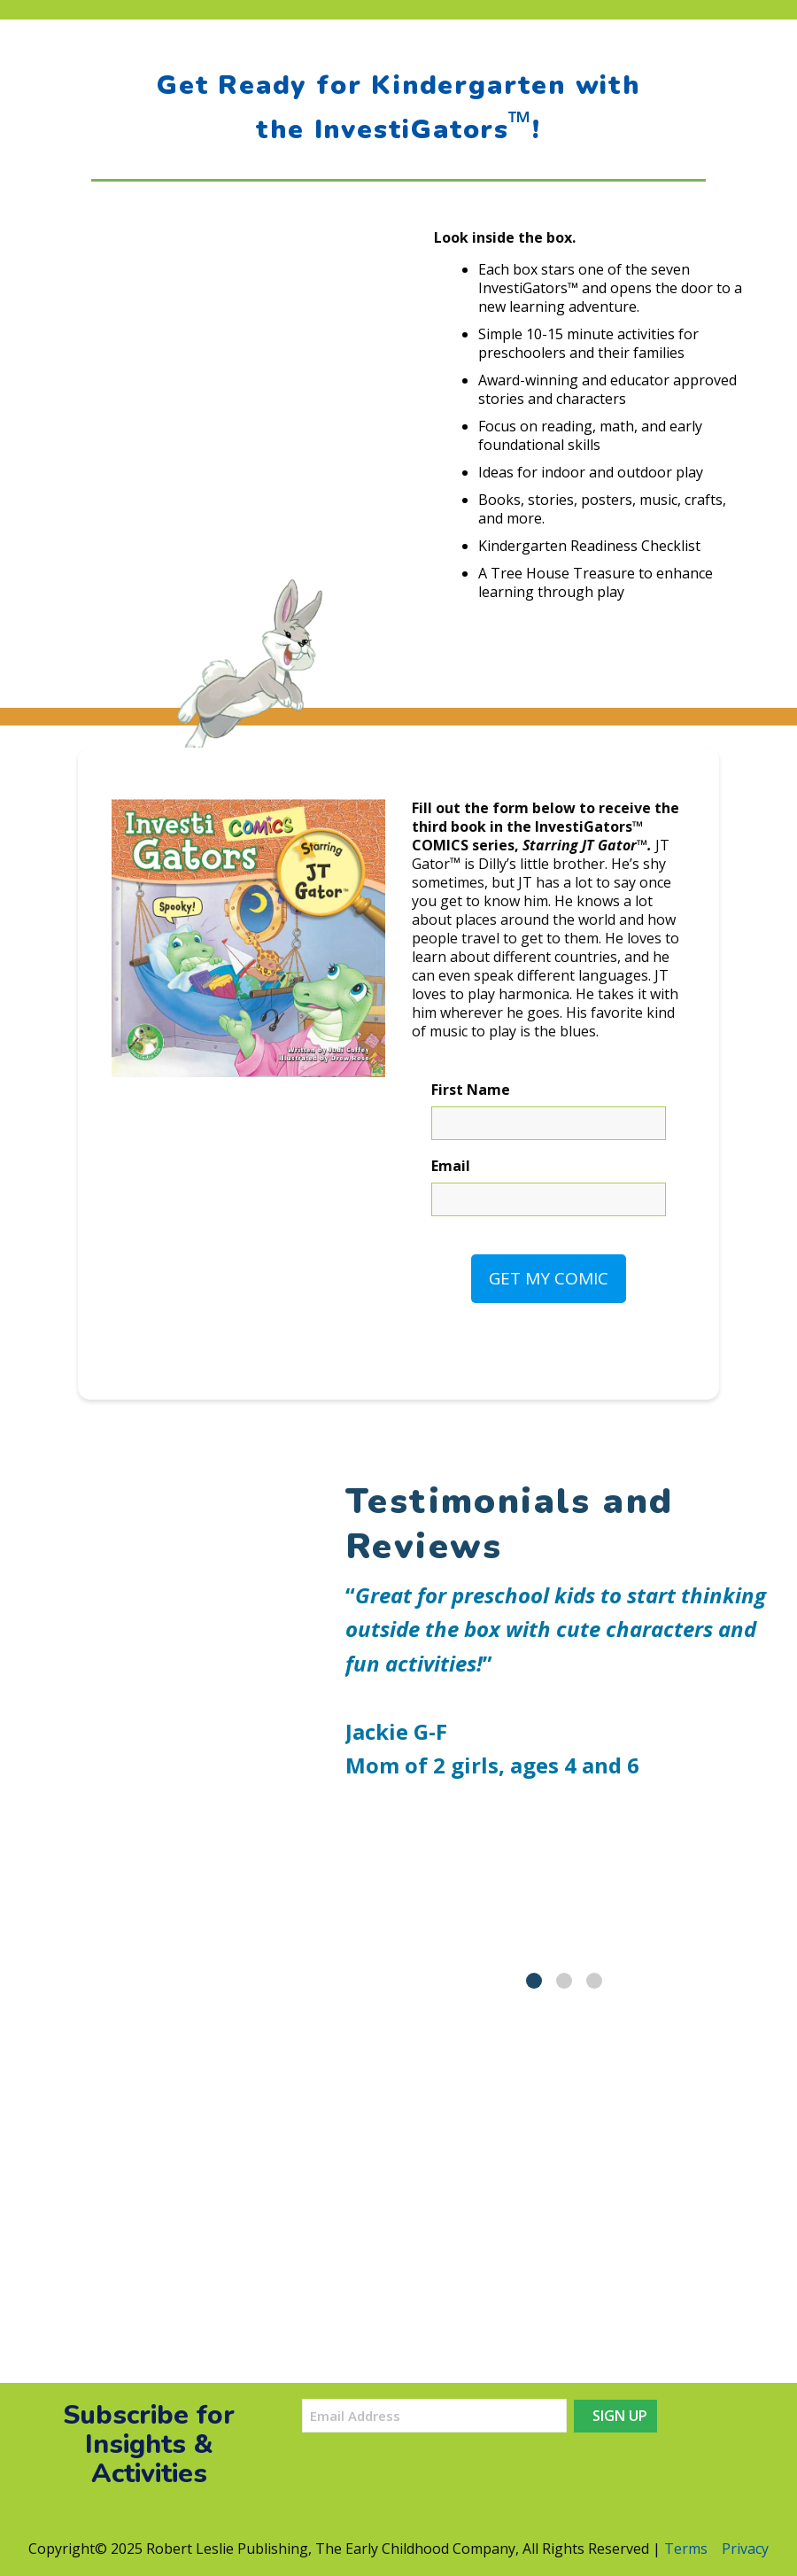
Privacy (745, 2548)
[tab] (534, 1981)
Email (450, 1166)
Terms (686, 2548)
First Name (470, 1090)
